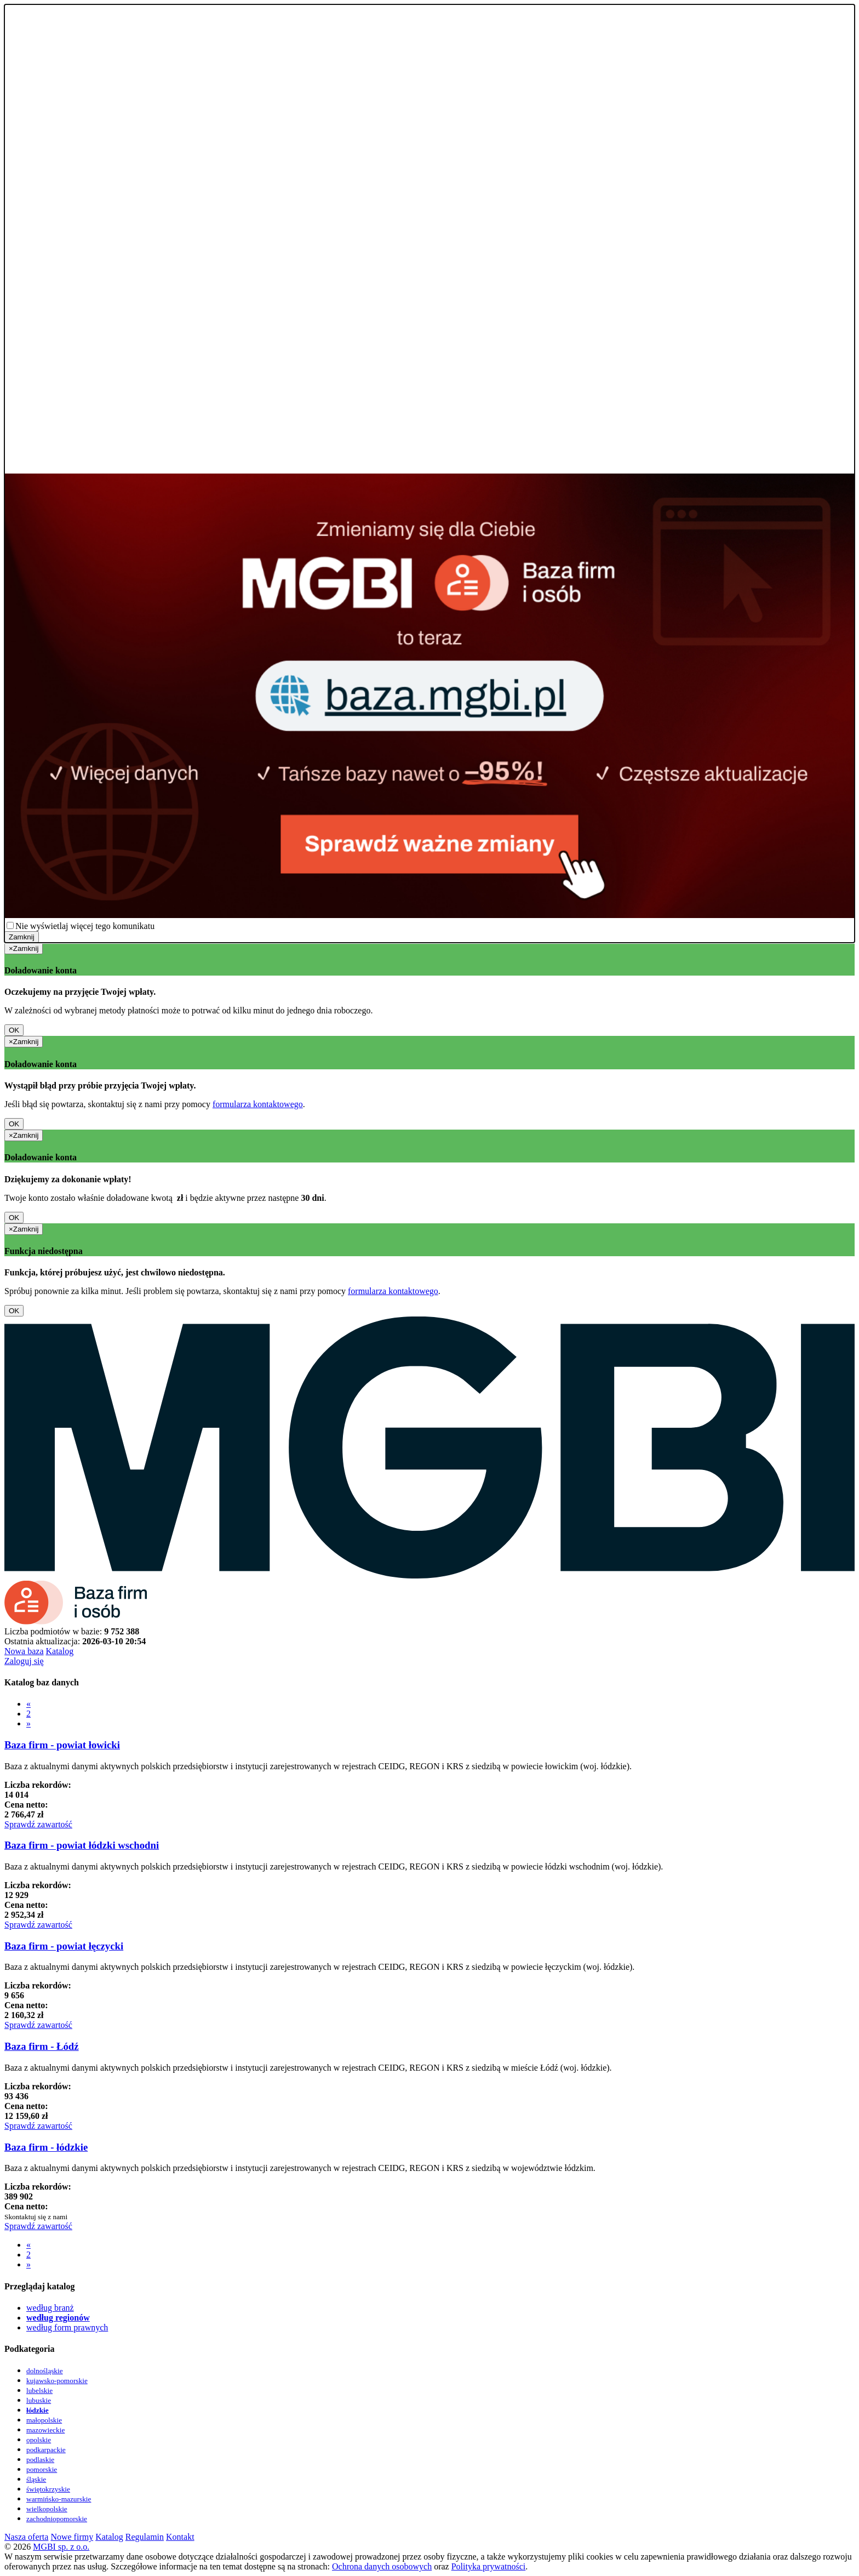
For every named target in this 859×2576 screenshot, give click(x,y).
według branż (50, 2307)
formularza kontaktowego (258, 1104)
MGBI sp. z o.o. (61, 2546)
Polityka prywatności (488, 2566)
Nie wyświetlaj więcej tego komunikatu (84, 926)
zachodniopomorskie (56, 2519)
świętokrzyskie (48, 2489)
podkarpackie (46, 2450)
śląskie (36, 2479)
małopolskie (44, 2420)
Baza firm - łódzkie (46, 2147)
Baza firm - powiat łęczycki (63, 1946)
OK (14, 1030)
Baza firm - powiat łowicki (62, 1745)
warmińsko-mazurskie (58, 2499)
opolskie (38, 2440)
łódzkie (37, 2410)
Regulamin (144, 2536)
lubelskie (39, 2390)
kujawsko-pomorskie (57, 2380)
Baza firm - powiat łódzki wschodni (81, 1845)
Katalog (60, 1651)
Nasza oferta (26, 2536)
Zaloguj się (24, 1661)
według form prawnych (67, 2327)
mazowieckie (45, 2430)
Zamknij (22, 937)
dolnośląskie (44, 2371)
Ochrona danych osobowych (382, 2566)
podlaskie (40, 2459)
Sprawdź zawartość (38, 1824)
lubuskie (38, 2400)
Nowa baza (24, 1651)
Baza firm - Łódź (41, 2046)
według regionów (58, 2317)
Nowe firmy (71, 2536)
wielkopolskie (46, 2509)
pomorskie (41, 2469)
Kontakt (180, 2536)
